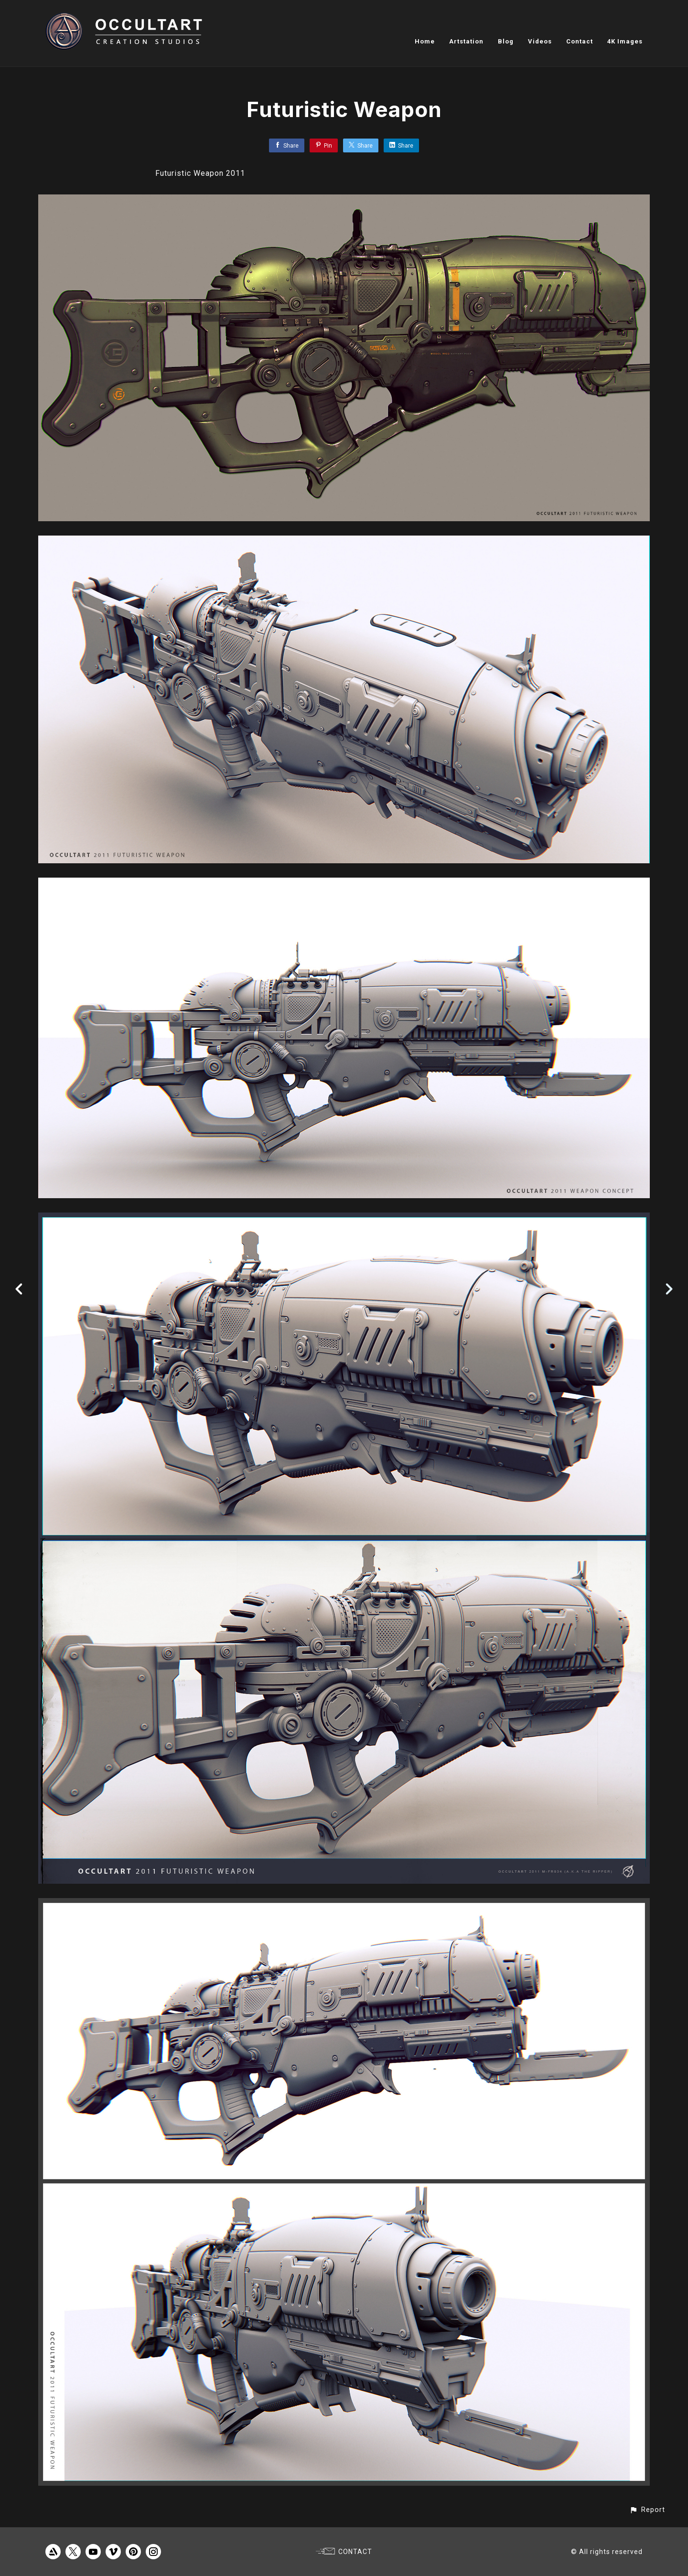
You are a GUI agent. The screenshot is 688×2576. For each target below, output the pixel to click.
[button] (647, 2510)
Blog (506, 41)
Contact (579, 41)
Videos (540, 41)
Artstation (466, 41)
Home (425, 41)
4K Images (625, 41)
